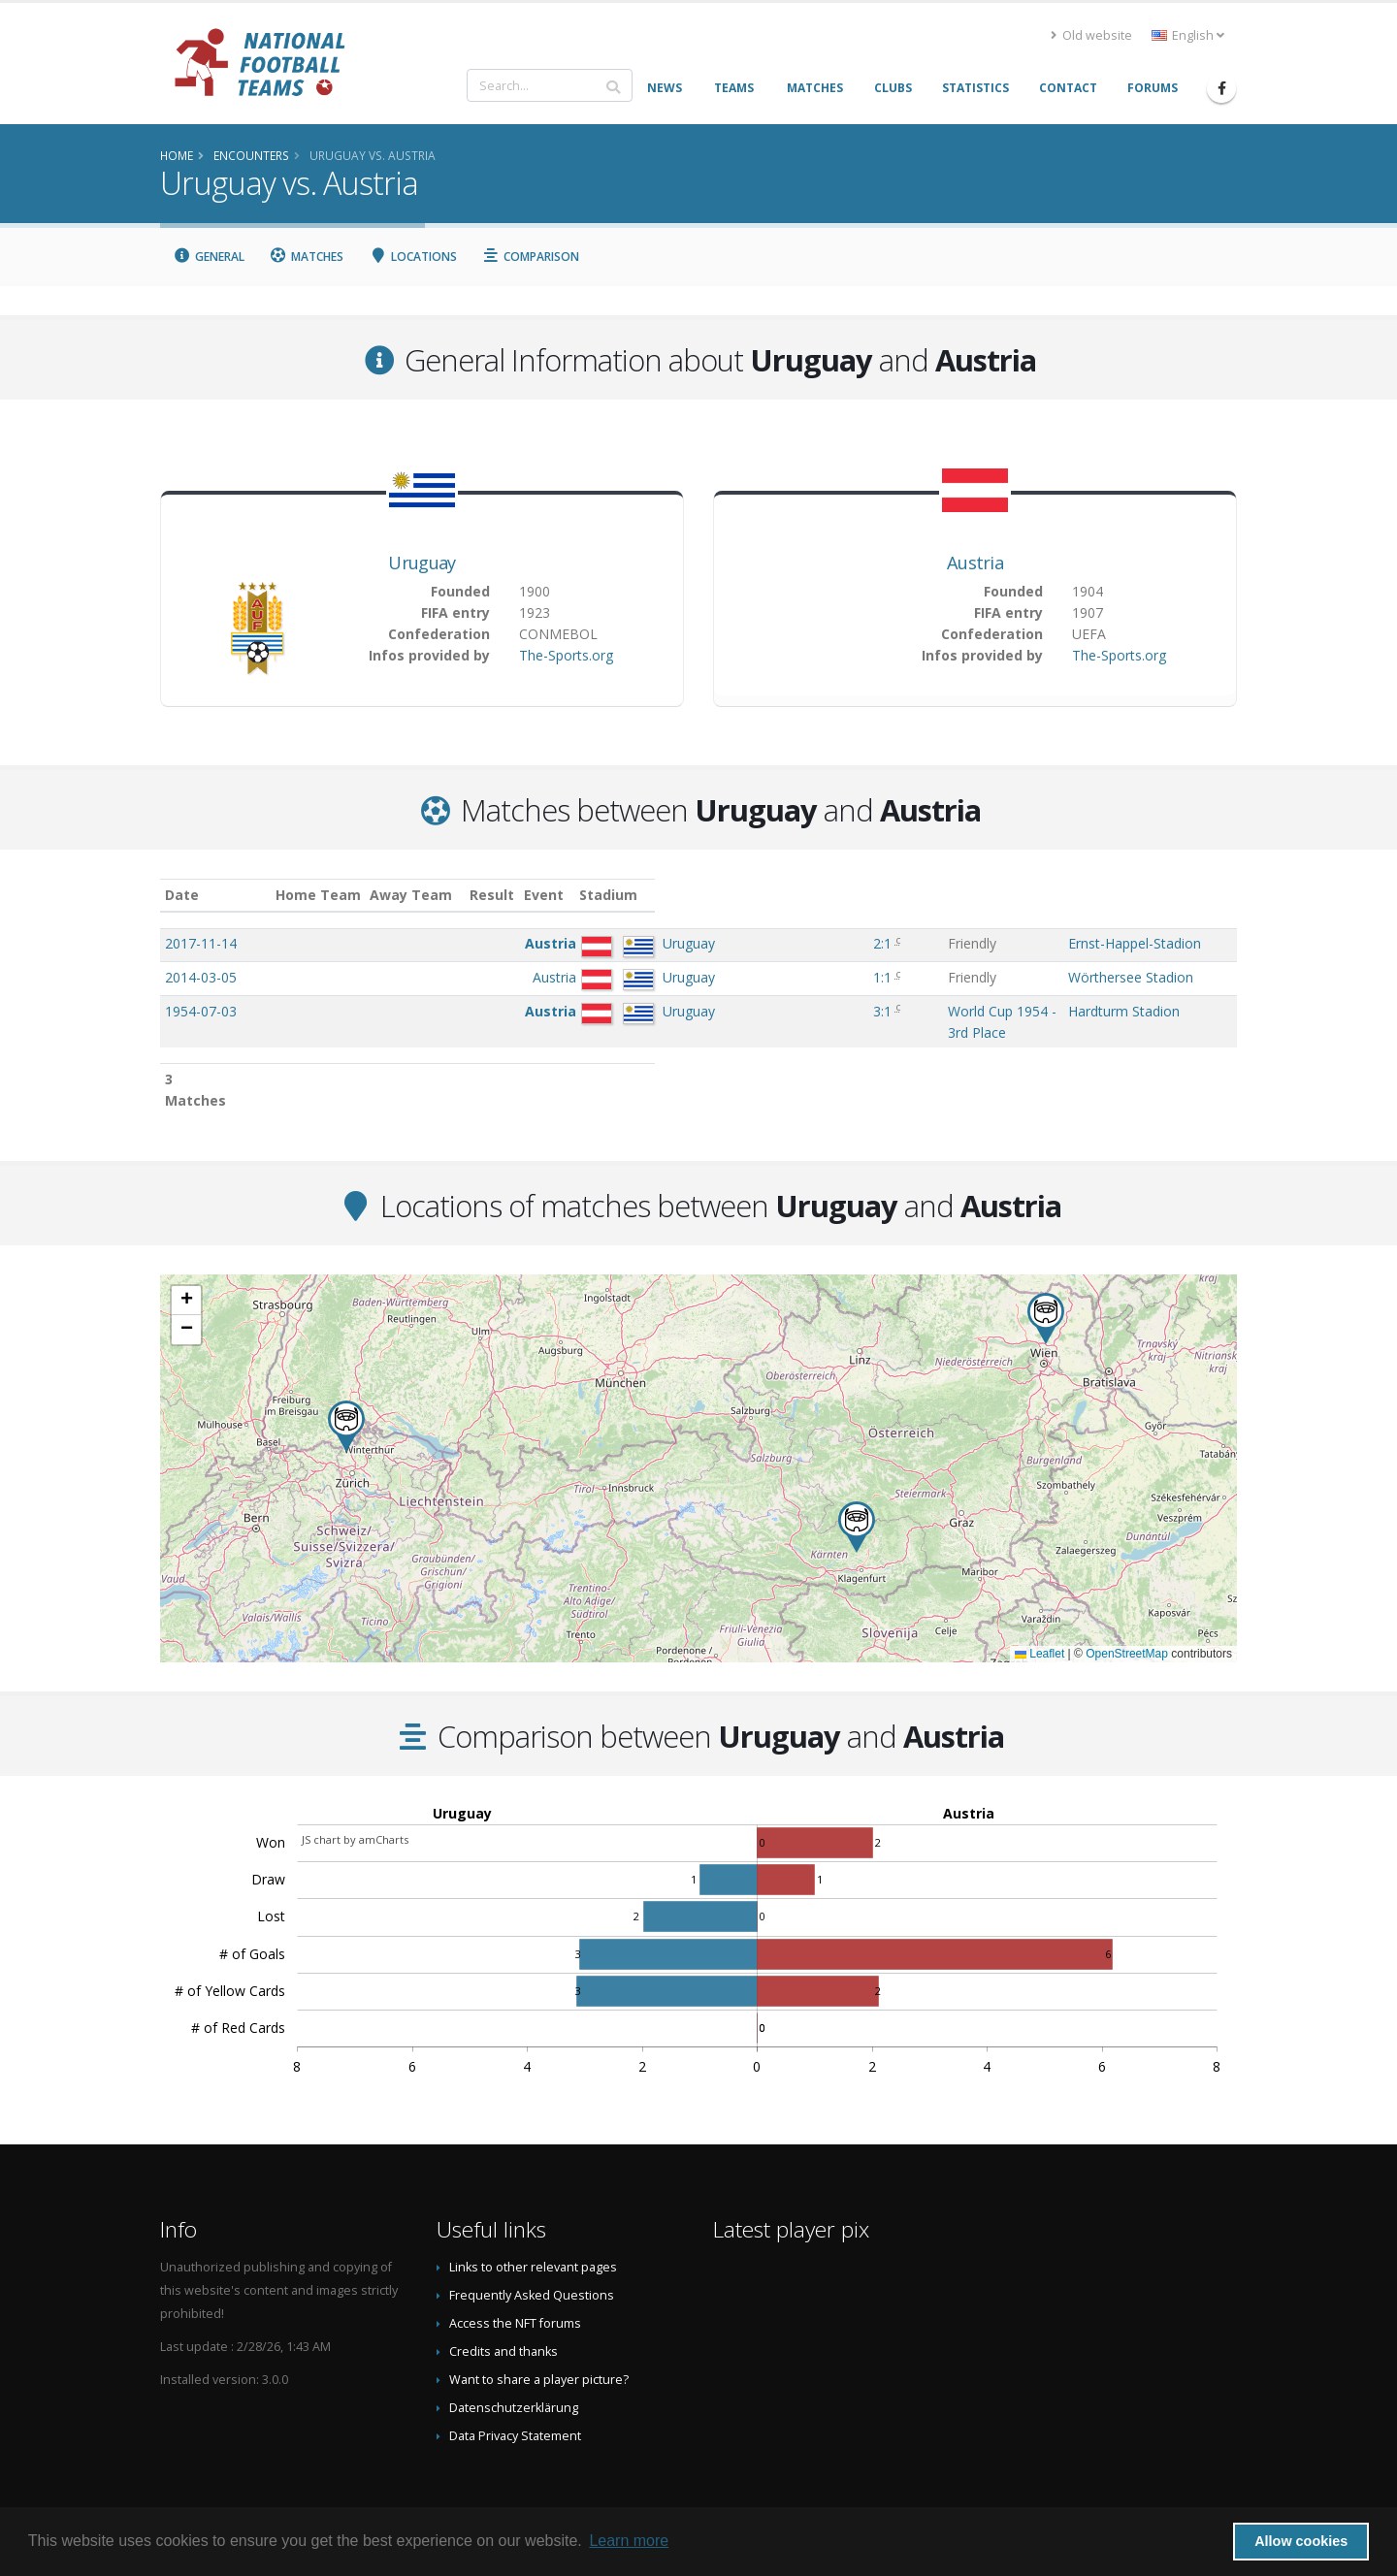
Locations (413, 256)
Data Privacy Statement (515, 2395)
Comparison (531, 256)
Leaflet (1039, 1613)
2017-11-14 (201, 943)
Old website (1091, 35)
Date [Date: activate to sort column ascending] (182, 895)
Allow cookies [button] (1301, 2541)
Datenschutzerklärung (513, 2367)
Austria (975, 562)
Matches (307, 256)
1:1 (692, 977)
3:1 (692, 1011)
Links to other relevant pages (533, 2226)
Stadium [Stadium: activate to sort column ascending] (1050, 895)
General (208, 256)
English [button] (1188, 35)
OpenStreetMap (1127, 1613)
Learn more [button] (628, 2540)
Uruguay (421, 562)
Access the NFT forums (515, 2282)
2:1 (692, 943)
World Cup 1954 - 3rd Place (823, 1011)
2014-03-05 (201, 977)
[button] (346, 1385)
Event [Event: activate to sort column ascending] (758, 895)
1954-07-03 (201, 1011)
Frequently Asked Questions (531, 2254)
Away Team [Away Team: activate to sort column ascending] (545, 895)
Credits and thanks (503, 2310)
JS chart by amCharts (355, 1798)
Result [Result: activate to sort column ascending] (694, 895)
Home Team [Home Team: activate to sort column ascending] (451, 895)
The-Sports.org (566, 655)
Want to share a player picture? (539, 2339)
